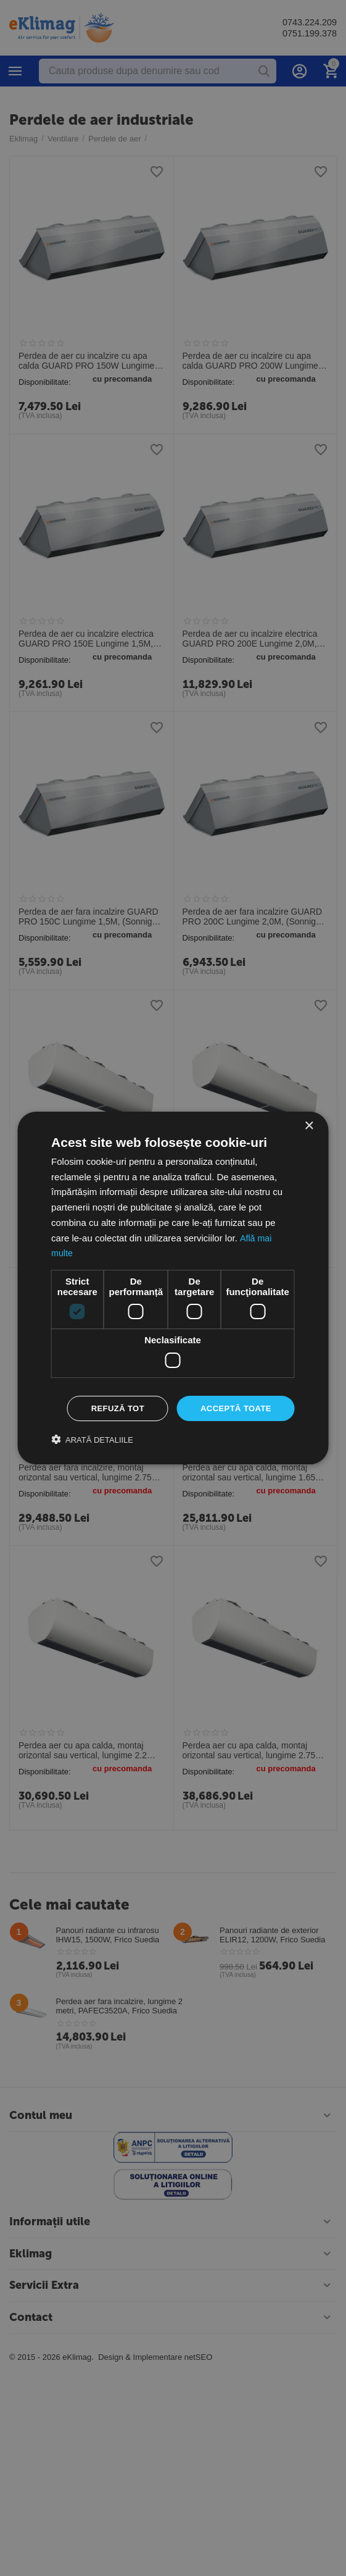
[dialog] (173, 1288)
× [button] (308, 1125)
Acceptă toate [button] (233, 1408)
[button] (92, 1441)
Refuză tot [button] (111, 1408)
